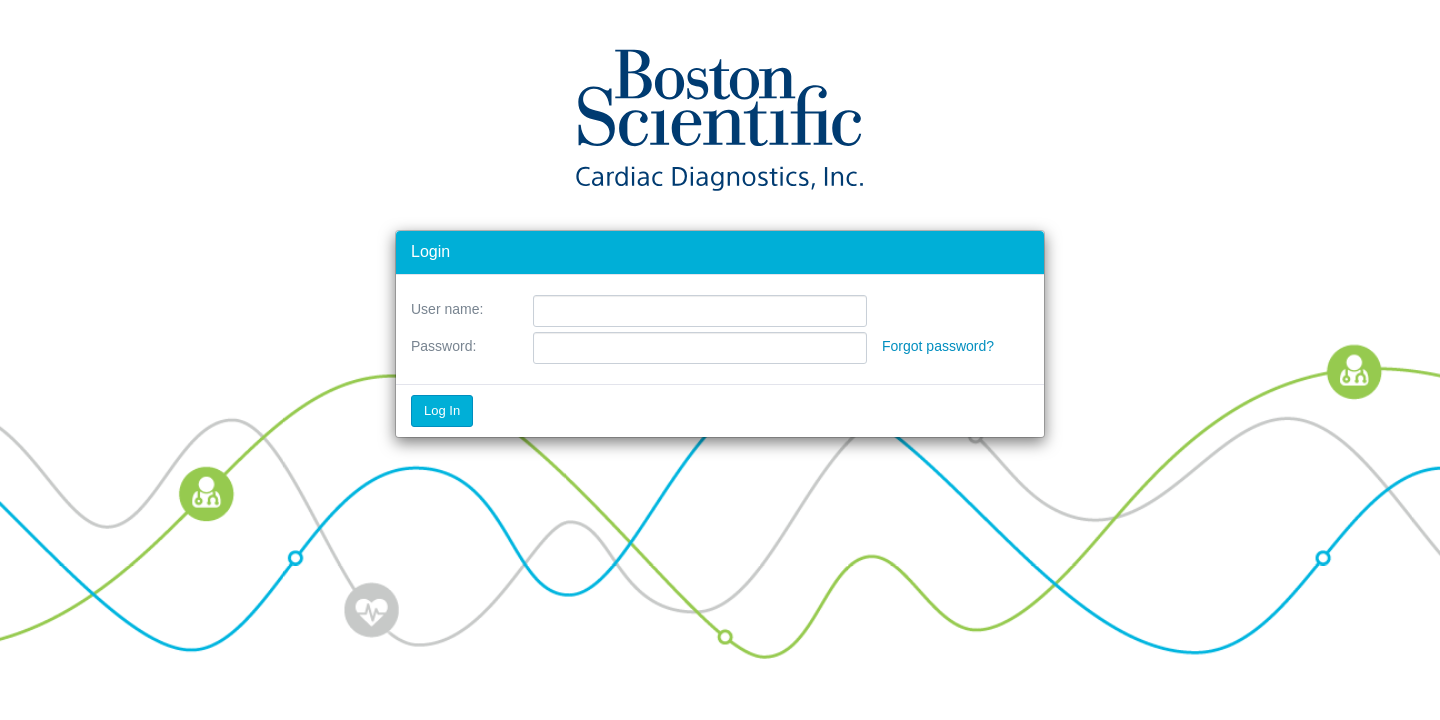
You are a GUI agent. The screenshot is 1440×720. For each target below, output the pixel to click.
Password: (443, 346)
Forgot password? (938, 346)
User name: (447, 309)
